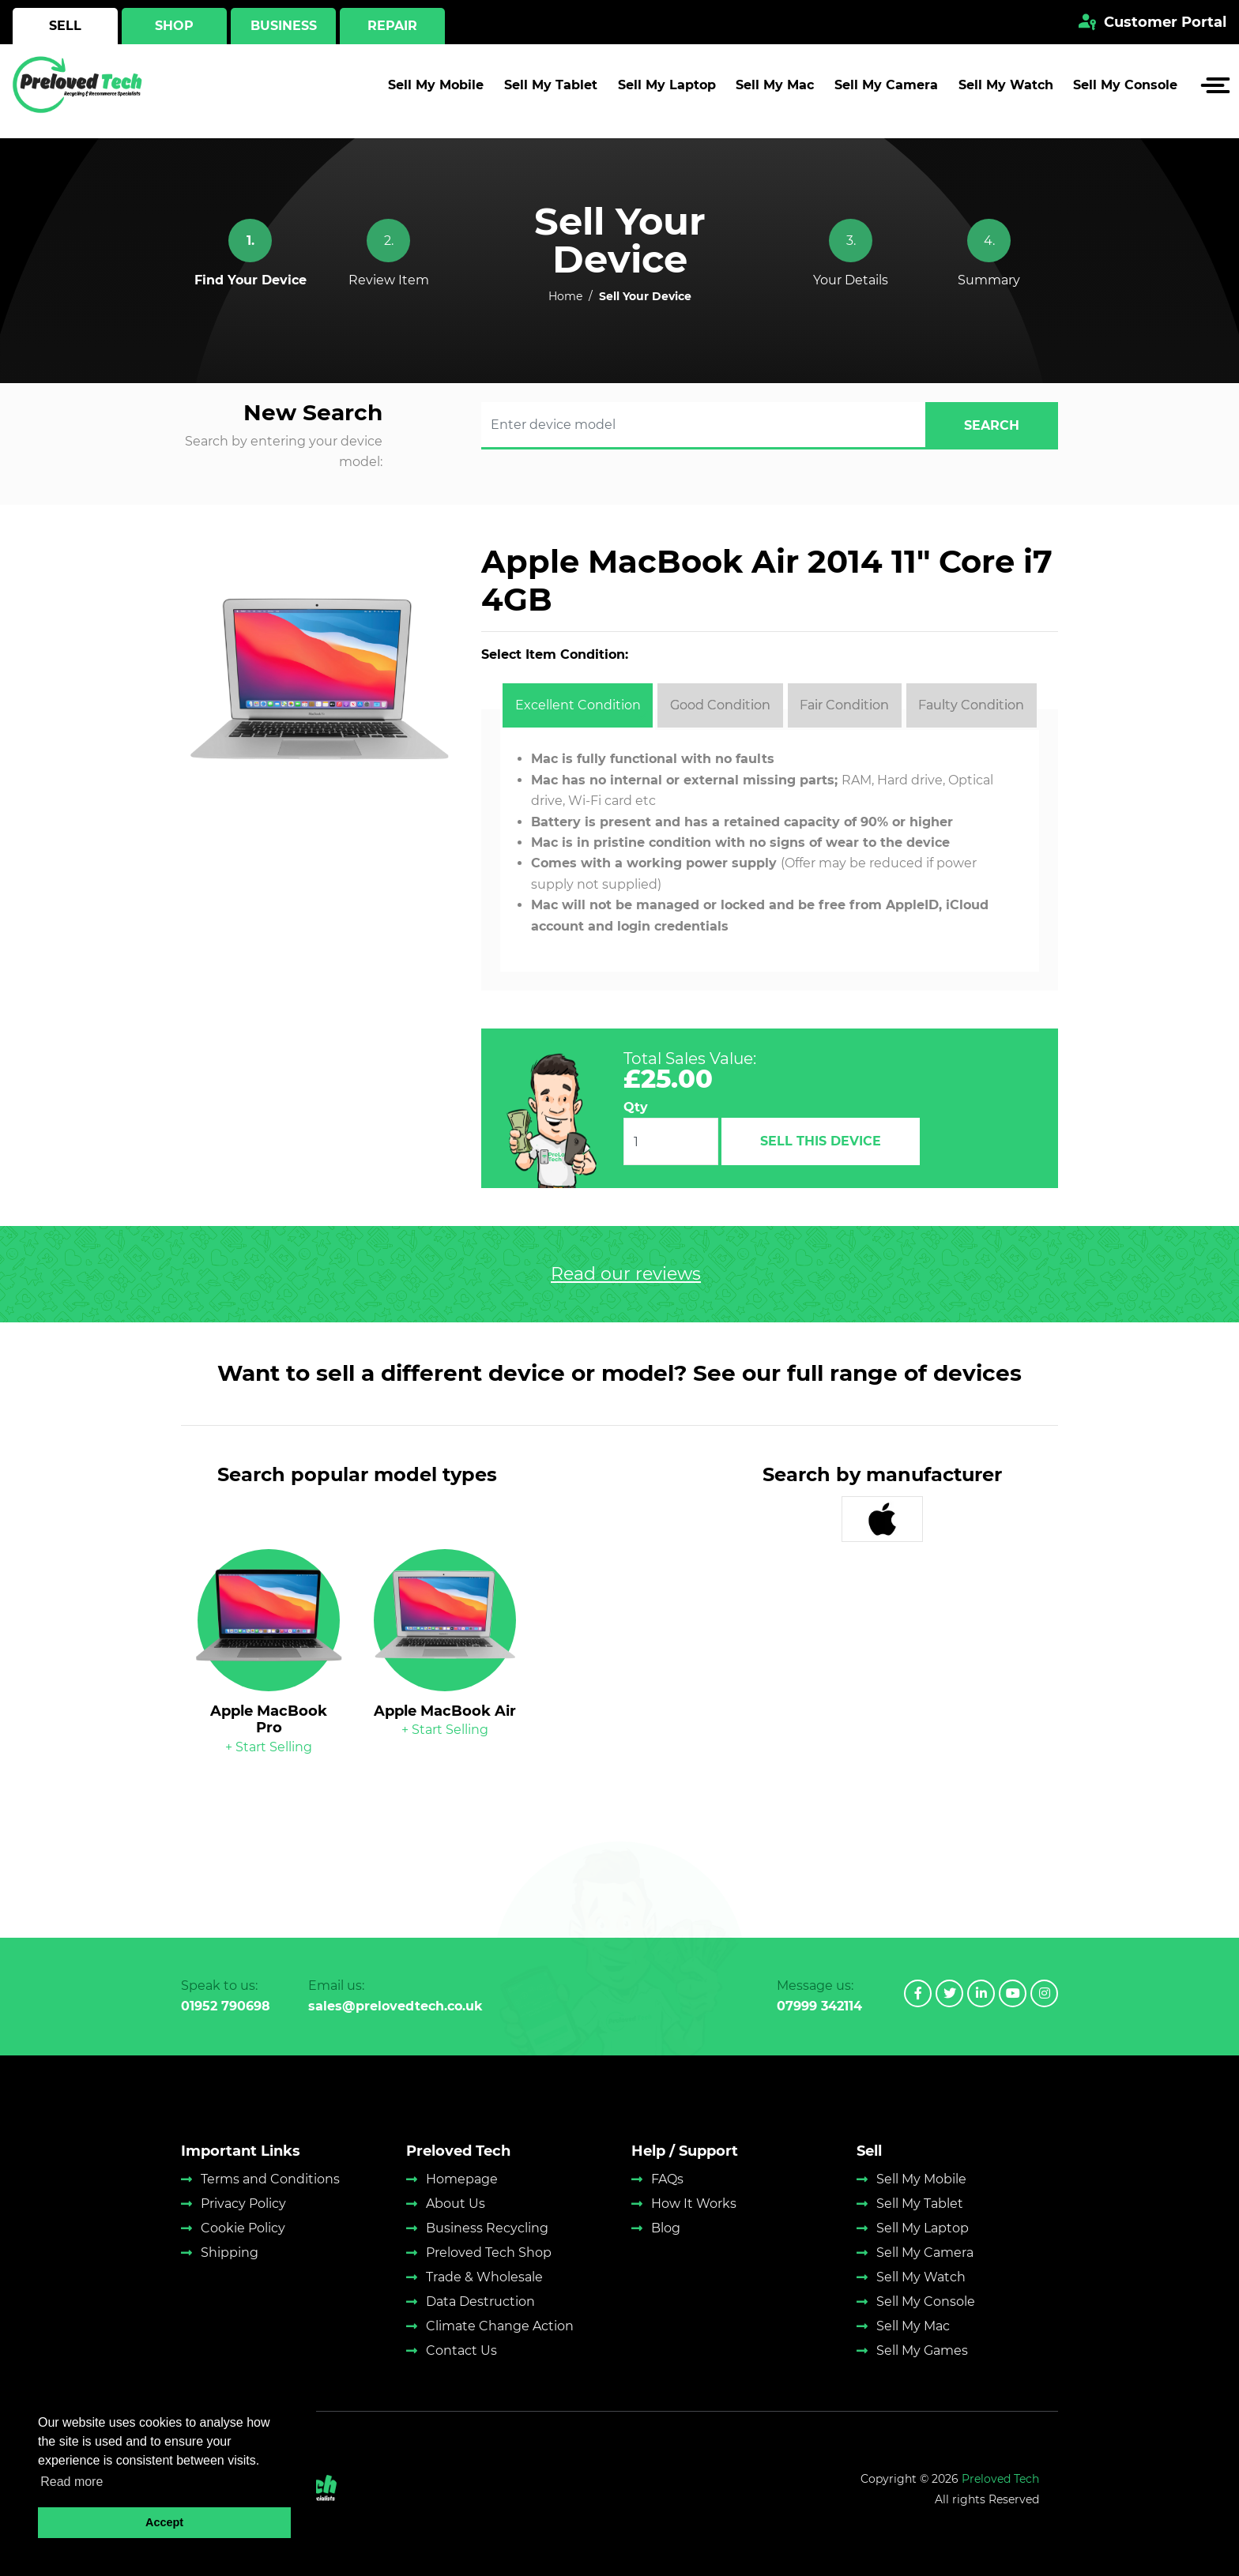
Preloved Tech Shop (489, 2252)
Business (283, 25)
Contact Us (461, 2350)
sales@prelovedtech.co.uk (395, 2006)
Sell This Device (820, 1141)
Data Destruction (480, 2301)
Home (565, 296)
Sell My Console (1125, 91)
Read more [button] (71, 2481)
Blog (665, 2228)
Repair (392, 25)
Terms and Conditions (270, 2179)
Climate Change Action (500, 2325)
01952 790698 (225, 2006)
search (991, 425)
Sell (65, 25)
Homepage (462, 2179)
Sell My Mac (775, 91)
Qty (635, 1107)
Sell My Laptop (667, 91)
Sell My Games (922, 2350)
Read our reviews (626, 1274)
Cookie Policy (243, 2228)
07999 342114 (819, 2006)
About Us (455, 2203)
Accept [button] (164, 2522)
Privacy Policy (243, 2203)
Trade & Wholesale (484, 2277)
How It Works (693, 2203)
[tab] (577, 705)
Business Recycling (487, 2228)
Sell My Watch (1005, 91)
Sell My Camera (886, 91)
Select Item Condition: (554, 654)
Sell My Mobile (436, 91)
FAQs (667, 2179)
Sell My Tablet (550, 91)
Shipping (229, 2252)
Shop (174, 25)
